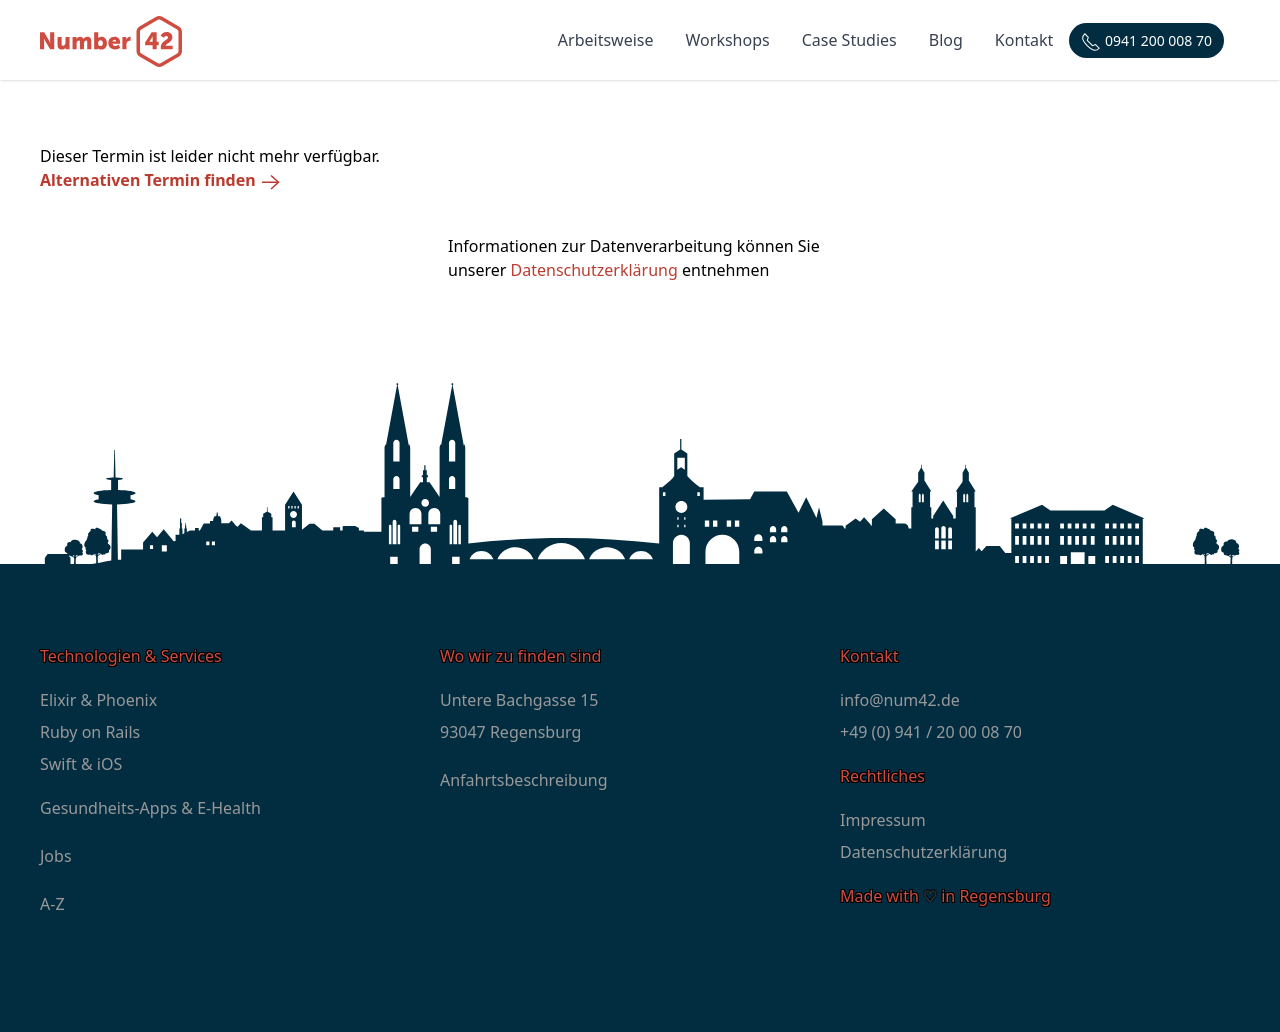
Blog (946, 40)
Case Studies (849, 40)
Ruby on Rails (90, 732)
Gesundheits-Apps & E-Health (150, 808)
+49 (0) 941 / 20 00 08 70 (931, 732)
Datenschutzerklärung (594, 270)
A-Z (52, 904)
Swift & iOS (81, 764)
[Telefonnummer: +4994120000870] (1146, 40)
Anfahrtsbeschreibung (524, 780)
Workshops (728, 40)
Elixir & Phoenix (98, 700)
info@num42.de (900, 700)
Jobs (56, 856)
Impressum (883, 820)
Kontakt (1024, 40)
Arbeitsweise (606, 40)
